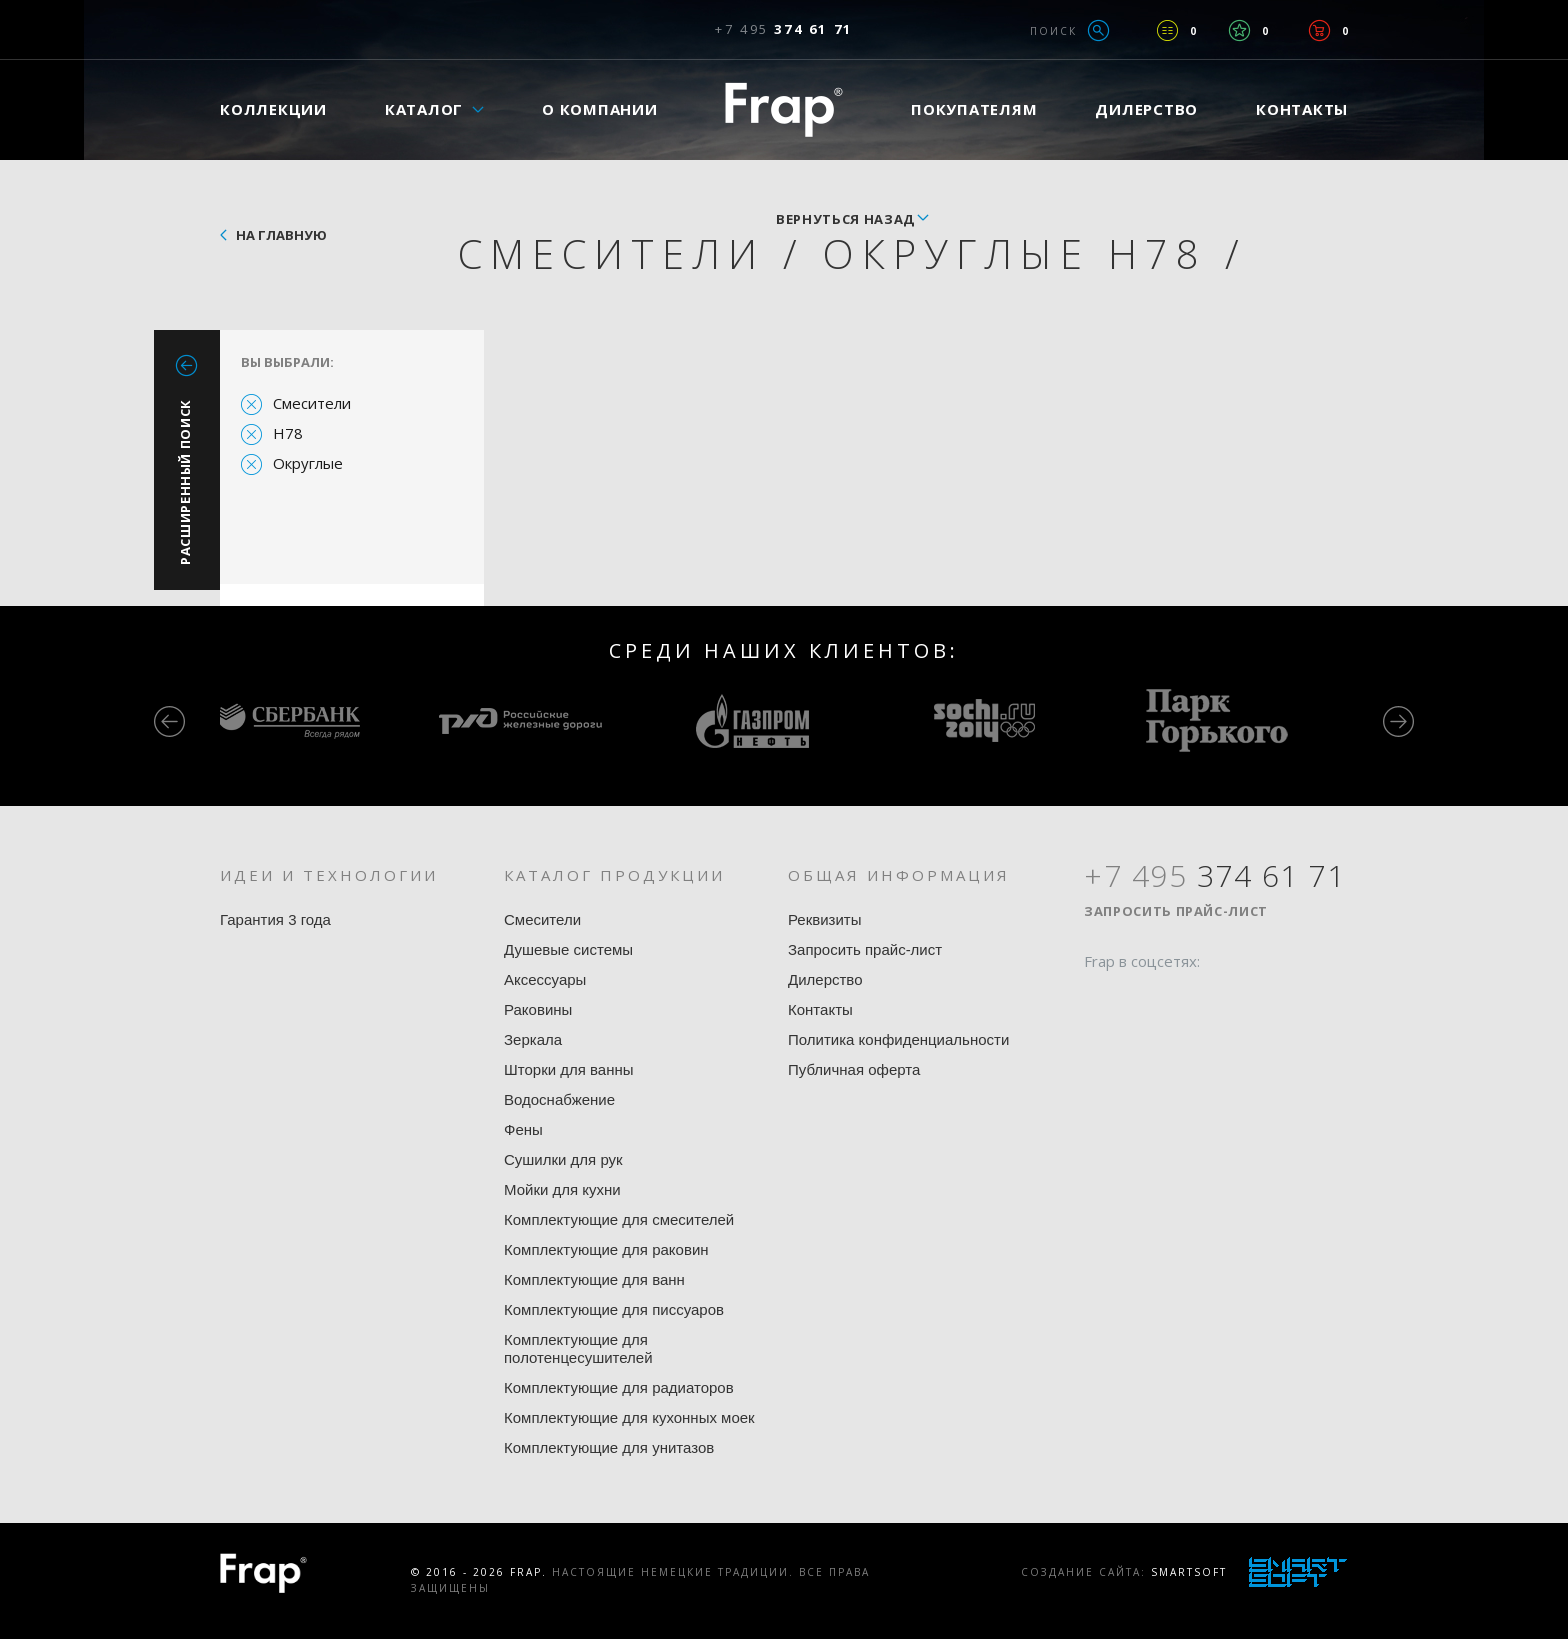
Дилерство (1146, 109)
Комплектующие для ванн (594, 1279)
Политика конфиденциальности (898, 1039)
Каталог (424, 109)
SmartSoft (1189, 1572)
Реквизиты (825, 919)
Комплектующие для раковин (606, 1249)
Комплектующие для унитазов (609, 1447)
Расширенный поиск (185, 482)
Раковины (538, 1009)
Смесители (312, 403)
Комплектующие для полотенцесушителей (578, 1348)
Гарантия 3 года (275, 919)
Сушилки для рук (563, 1159)
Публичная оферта (854, 1069)
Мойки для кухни (562, 1189)
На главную (281, 235)
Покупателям (974, 109)
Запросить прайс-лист (865, 949)
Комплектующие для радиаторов (619, 1387)
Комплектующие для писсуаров (614, 1309)
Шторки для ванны (569, 1069)
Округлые (308, 463)
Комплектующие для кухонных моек (629, 1417)
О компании (600, 109)
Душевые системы (568, 949)
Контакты (1302, 109)
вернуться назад (845, 219)
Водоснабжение (559, 1099)
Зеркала (533, 1039)
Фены (523, 1129)
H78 (288, 433)
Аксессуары (545, 979)
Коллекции (273, 109)
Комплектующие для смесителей (619, 1219)
